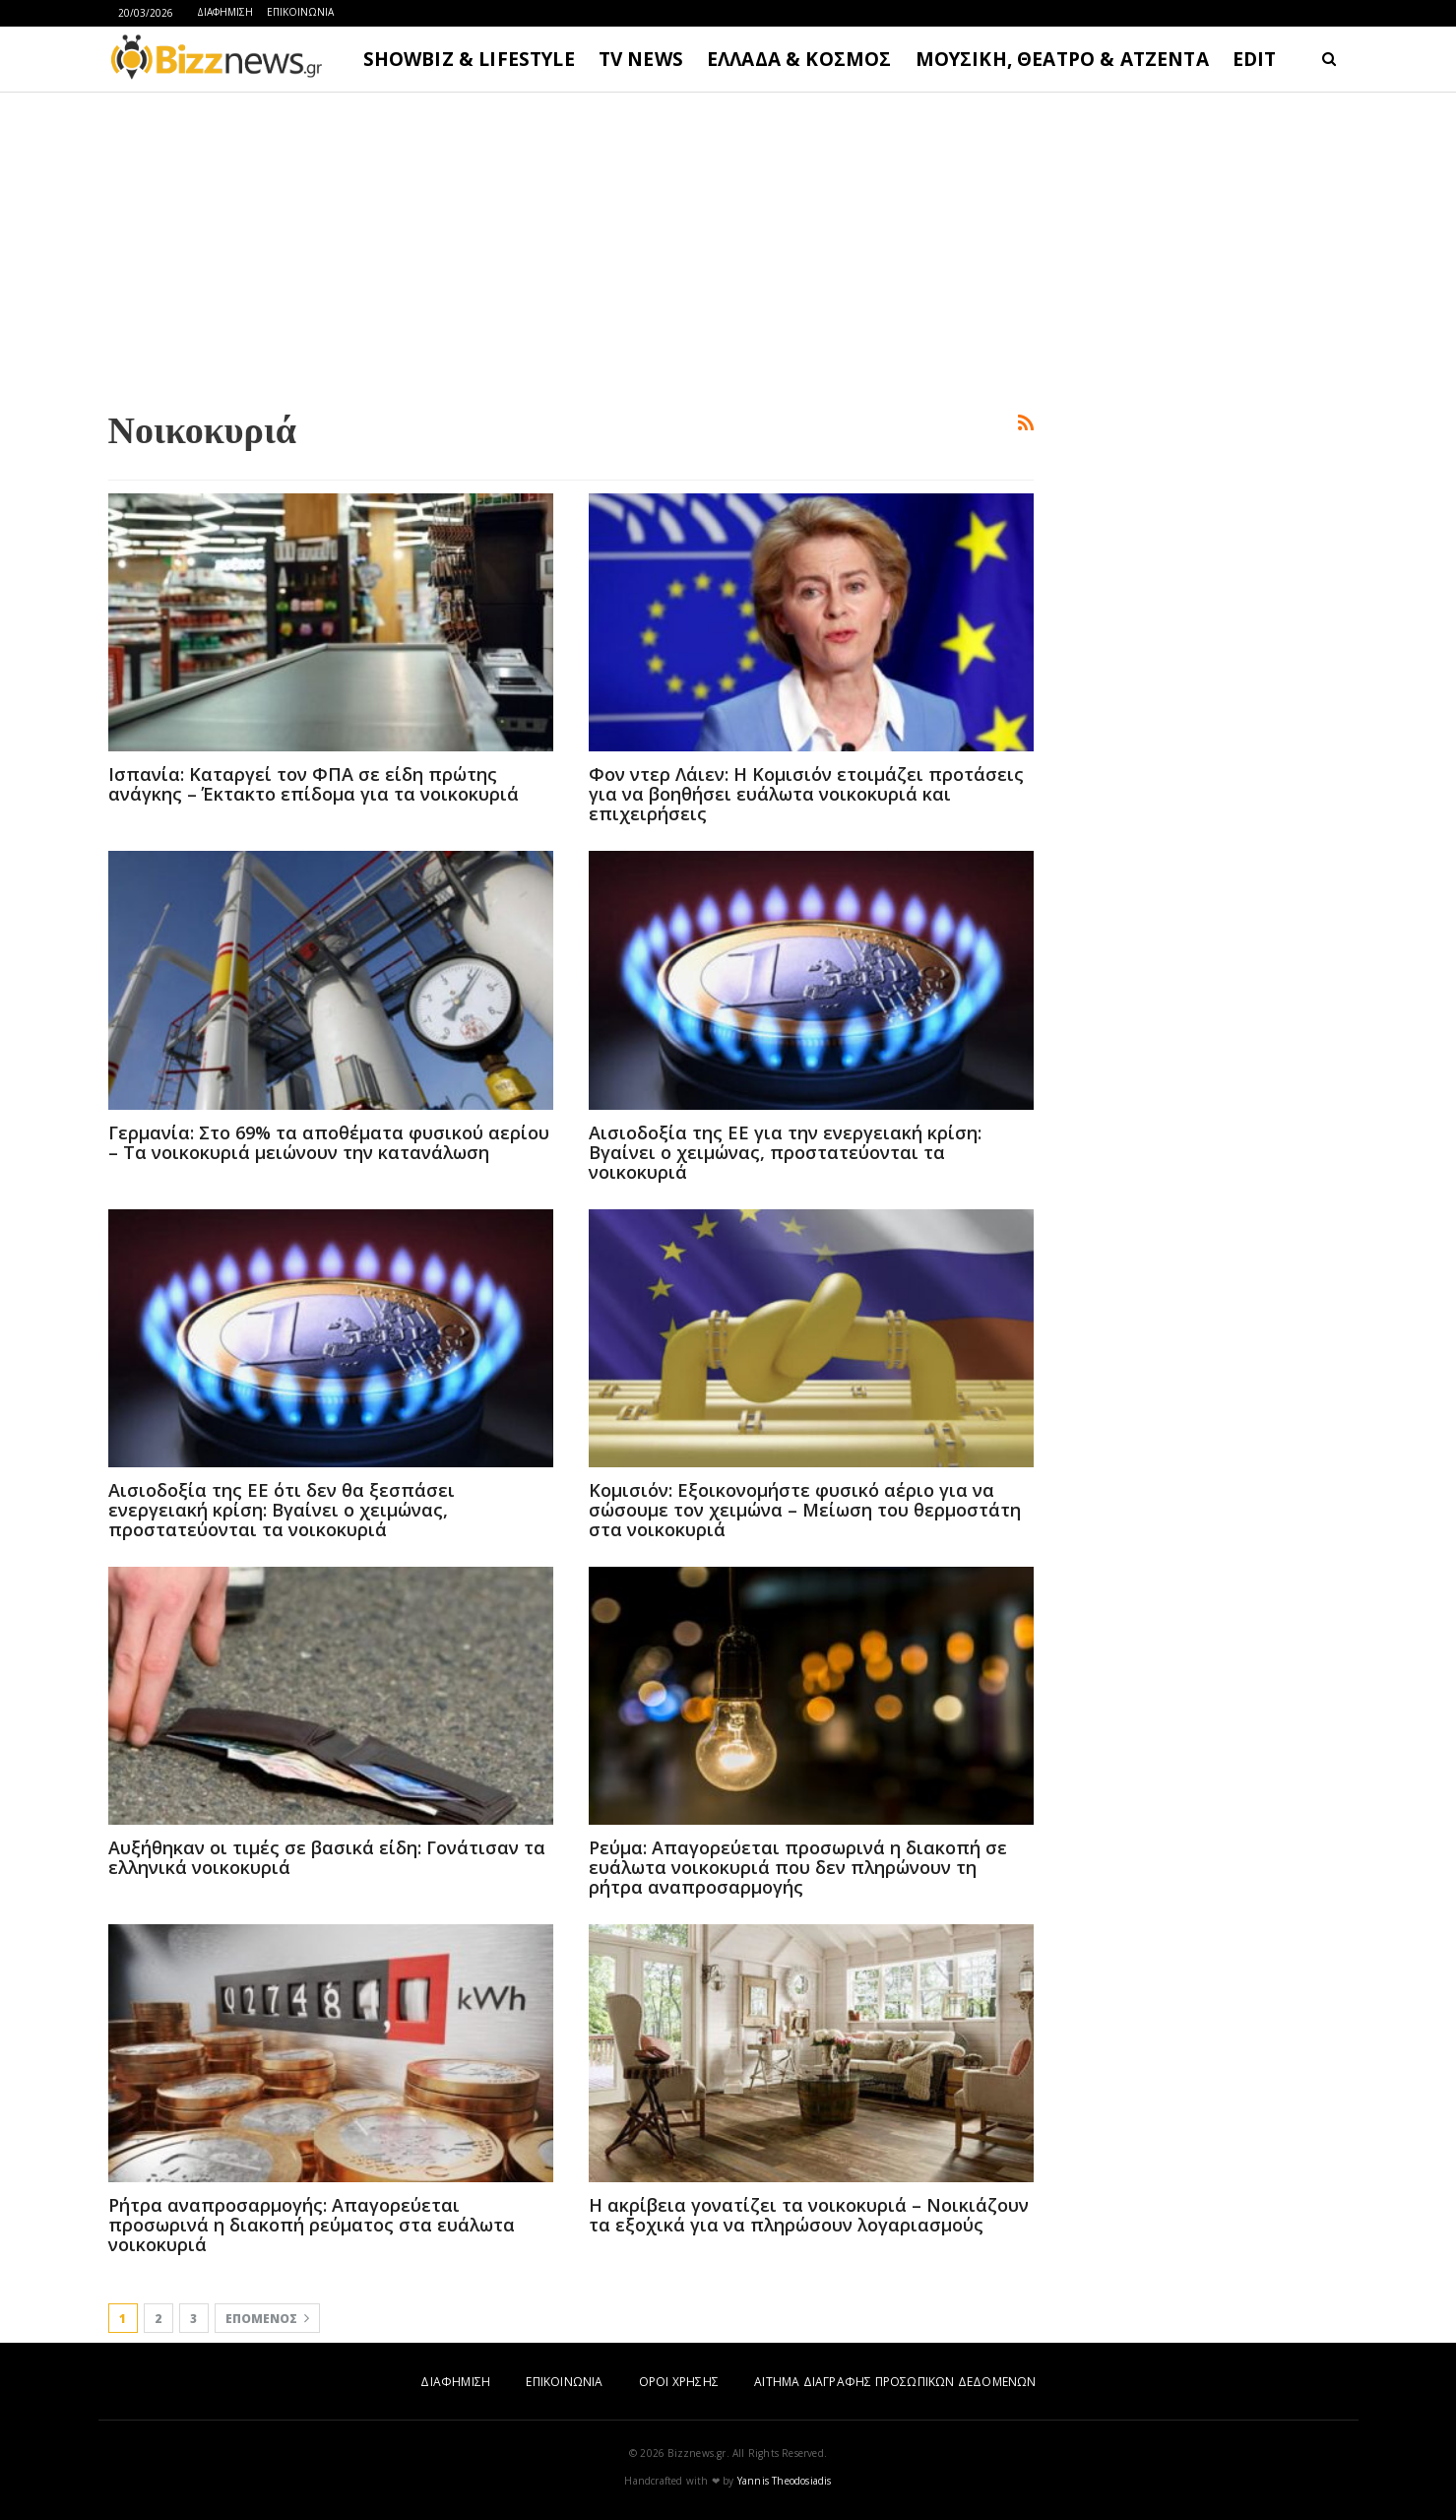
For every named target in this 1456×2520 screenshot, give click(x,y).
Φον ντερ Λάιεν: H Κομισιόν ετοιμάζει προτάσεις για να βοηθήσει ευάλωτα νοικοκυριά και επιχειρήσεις (806, 793)
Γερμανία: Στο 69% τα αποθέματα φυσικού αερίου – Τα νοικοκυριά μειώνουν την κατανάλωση (328, 1142)
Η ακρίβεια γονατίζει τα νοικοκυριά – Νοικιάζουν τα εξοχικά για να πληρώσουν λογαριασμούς (809, 2214)
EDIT (1255, 59)
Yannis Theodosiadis (784, 2481)
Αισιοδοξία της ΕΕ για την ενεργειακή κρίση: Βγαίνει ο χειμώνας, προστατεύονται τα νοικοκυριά (785, 1152)
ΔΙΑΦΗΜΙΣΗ (225, 12)
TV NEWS (641, 59)
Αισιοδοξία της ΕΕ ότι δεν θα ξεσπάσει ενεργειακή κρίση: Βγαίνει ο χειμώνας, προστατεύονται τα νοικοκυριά (281, 1509)
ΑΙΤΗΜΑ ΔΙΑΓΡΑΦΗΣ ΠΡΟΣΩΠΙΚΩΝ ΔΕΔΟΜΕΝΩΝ (895, 2381)
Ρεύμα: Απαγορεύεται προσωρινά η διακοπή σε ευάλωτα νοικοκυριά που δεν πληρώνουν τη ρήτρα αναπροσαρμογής (798, 1867)
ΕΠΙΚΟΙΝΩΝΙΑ (300, 12)
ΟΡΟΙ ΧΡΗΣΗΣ (679, 2381)
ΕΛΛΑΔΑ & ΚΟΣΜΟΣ (799, 59)
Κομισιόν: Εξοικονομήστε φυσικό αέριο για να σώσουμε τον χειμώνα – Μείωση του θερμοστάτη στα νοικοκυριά (805, 1509)
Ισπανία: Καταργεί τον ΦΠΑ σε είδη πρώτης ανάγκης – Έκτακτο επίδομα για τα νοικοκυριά (313, 784)
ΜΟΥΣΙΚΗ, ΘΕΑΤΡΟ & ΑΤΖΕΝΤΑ (1062, 59)
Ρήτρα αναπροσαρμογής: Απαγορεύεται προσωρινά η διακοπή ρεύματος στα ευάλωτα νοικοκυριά (311, 2224)
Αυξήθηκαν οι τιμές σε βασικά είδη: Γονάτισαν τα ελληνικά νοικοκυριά (326, 1857)
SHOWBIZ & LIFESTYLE (469, 59)
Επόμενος (267, 2318)
